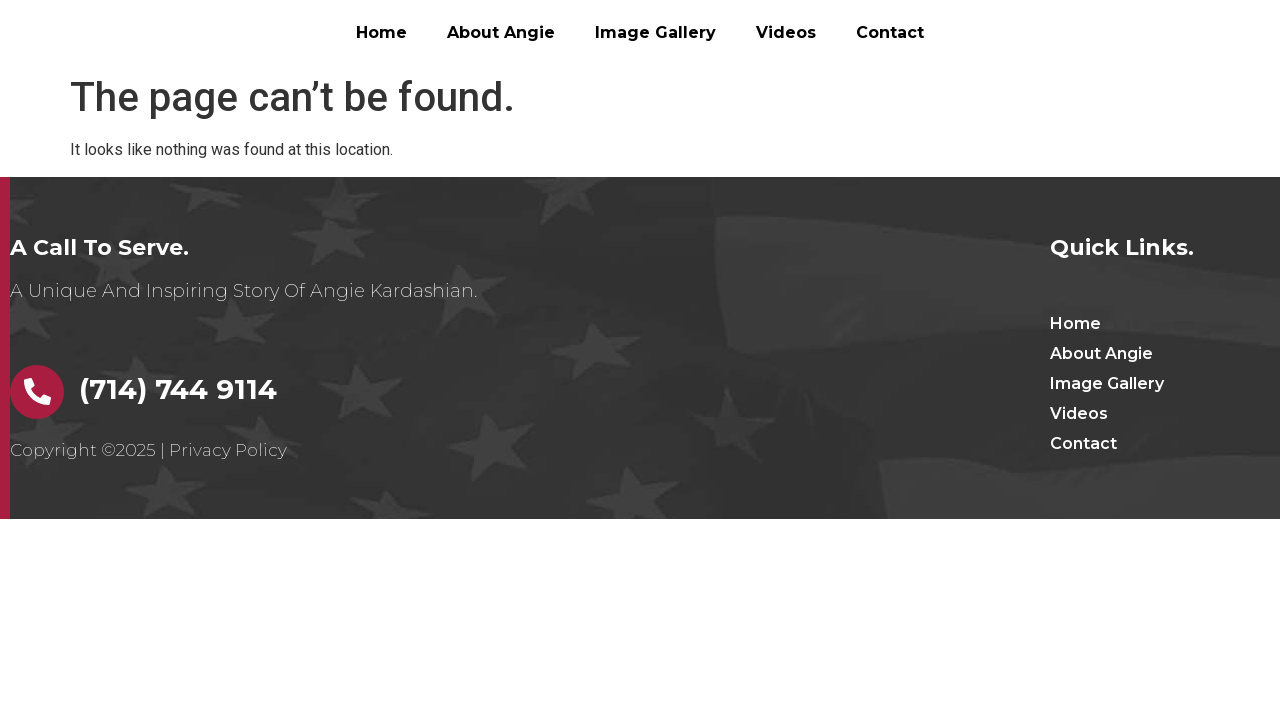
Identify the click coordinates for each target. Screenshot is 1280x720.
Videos (786, 32)
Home (381, 32)
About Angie (501, 32)
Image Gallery (655, 32)
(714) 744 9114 (178, 389)
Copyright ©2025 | (89, 450)
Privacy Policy (228, 450)
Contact (890, 32)
